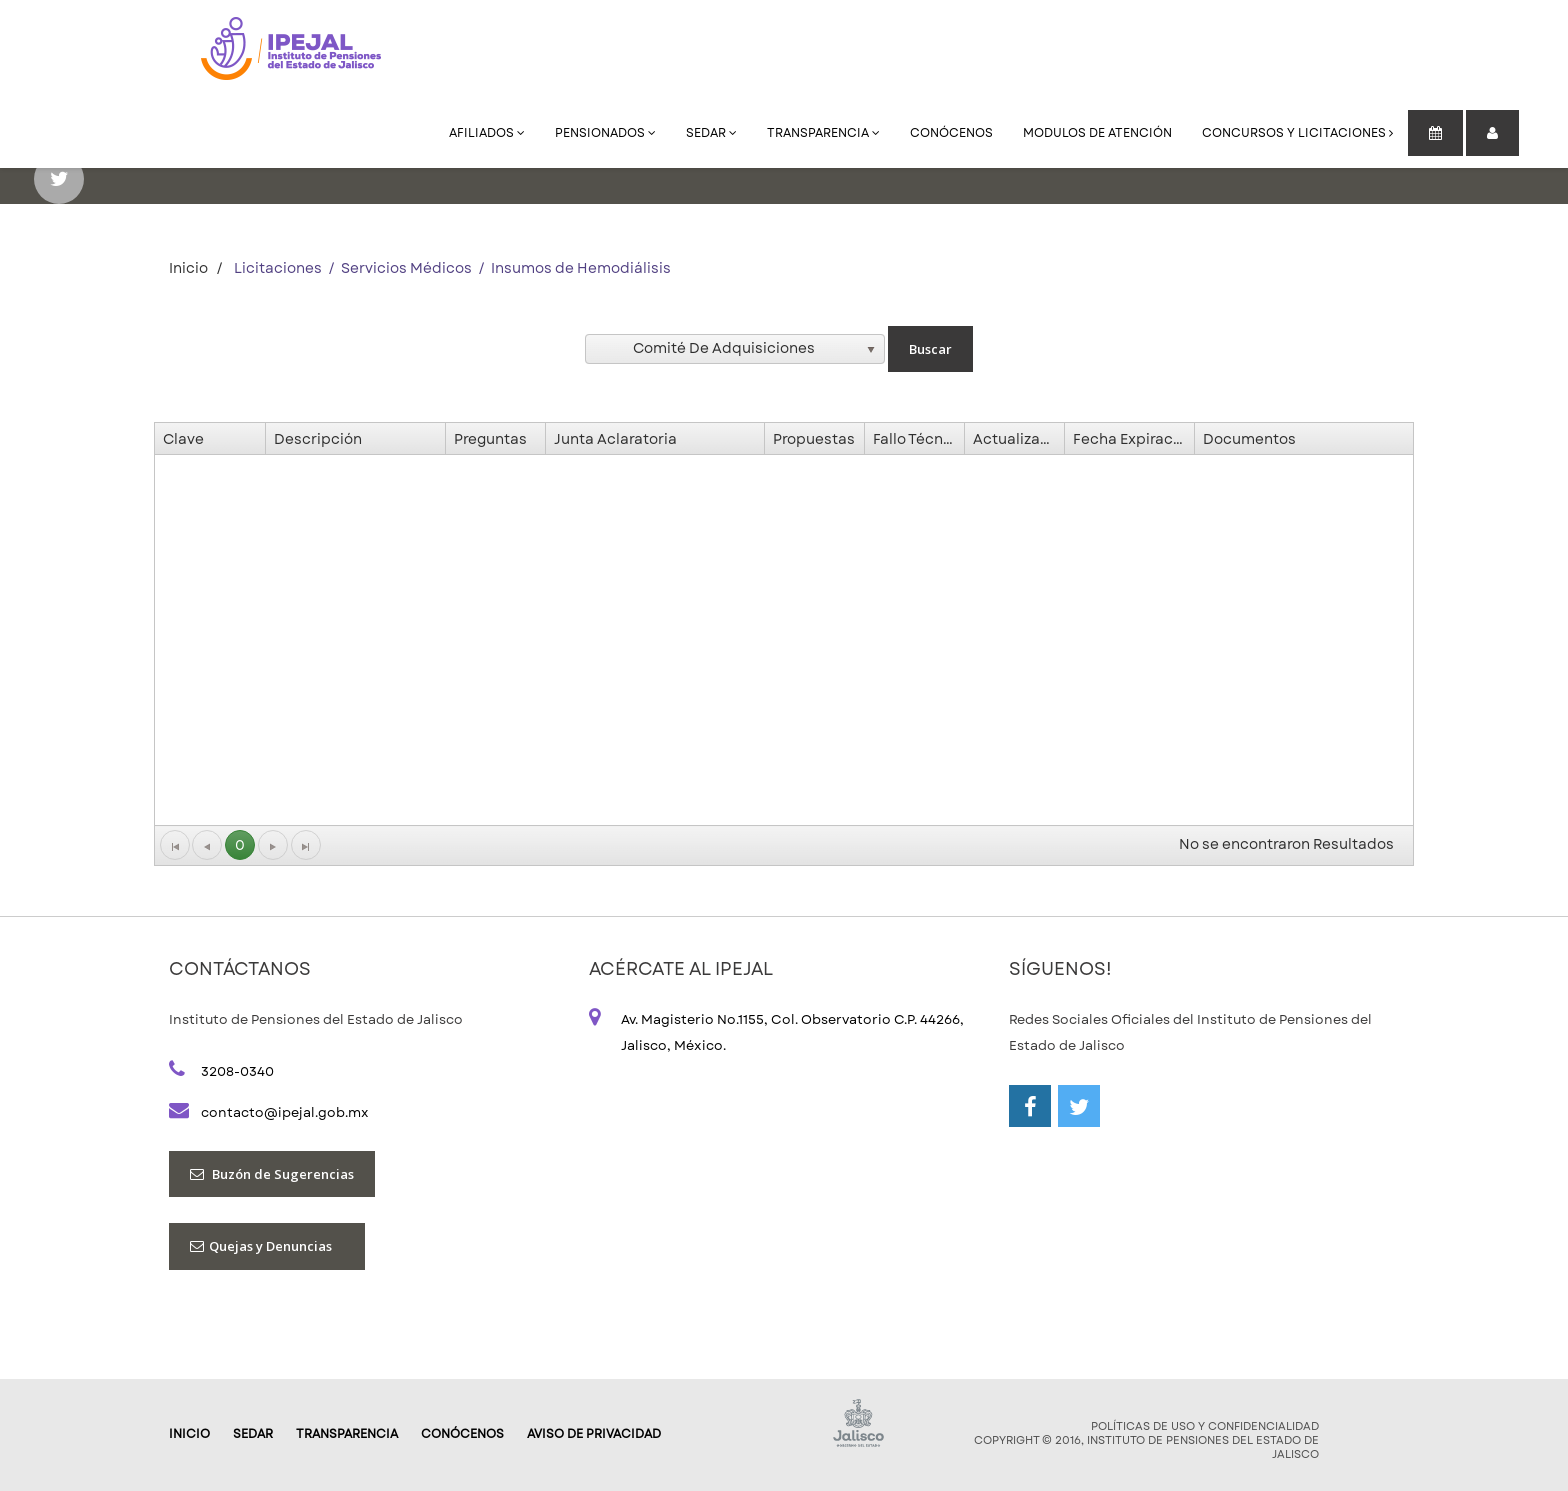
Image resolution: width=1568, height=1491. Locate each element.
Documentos (1249, 439)
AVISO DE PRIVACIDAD (594, 1434)
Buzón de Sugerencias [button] (272, 1174)
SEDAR (711, 133)
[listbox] (735, 349)
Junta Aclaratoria (615, 439)
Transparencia (823, 133)
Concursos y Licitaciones (1297, 133)
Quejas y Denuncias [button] (267, 1246)
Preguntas (490, 439)
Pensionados (605, 133)
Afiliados (487, 133)
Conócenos (951, 133)
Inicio (188, 268)
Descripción (318, 439)
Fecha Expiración (1133, 439)
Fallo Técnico (918, 439)
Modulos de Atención (1097, 133)
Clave (183, 439)
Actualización (1018, 439)
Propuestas (814, 439)
